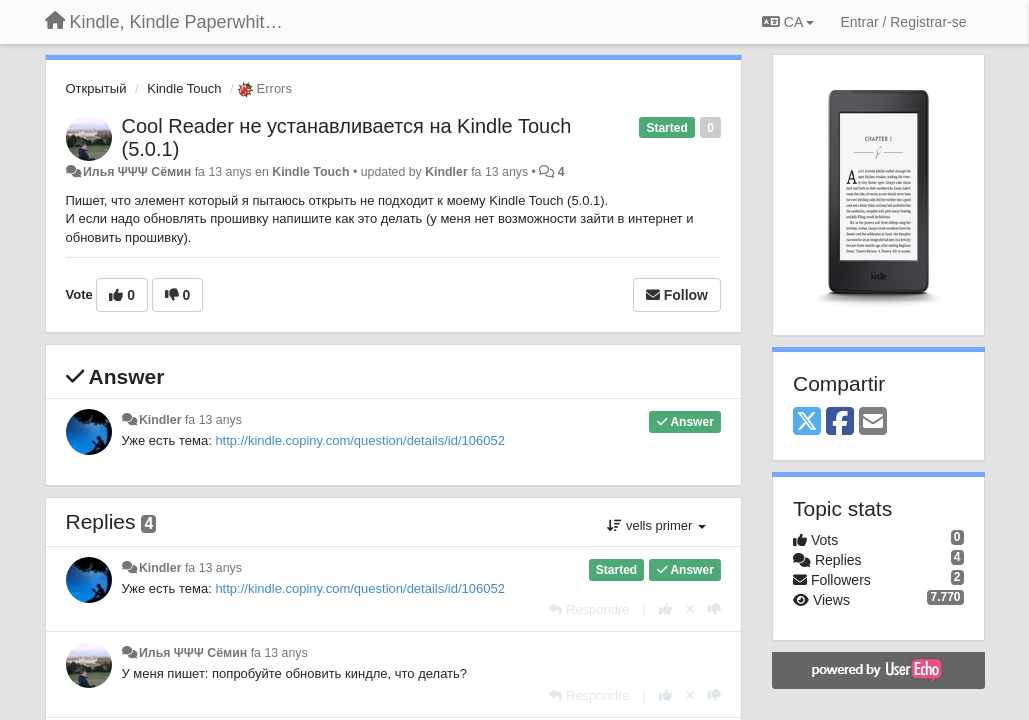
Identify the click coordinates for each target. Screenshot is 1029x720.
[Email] (873, 422)
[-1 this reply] (714, 609)
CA (788, 22)
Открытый (96, 88)
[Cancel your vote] (690, 609)
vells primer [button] (656, 525)
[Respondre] (589, 609)
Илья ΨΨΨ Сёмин (137, 172)
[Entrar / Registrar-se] (903, 22)
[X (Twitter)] (807, 422)
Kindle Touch (184, 88)
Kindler (446, 172)
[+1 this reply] (665, 609)
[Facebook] (840, 422)
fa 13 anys (213, 420)
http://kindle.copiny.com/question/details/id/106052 (360, 440)
